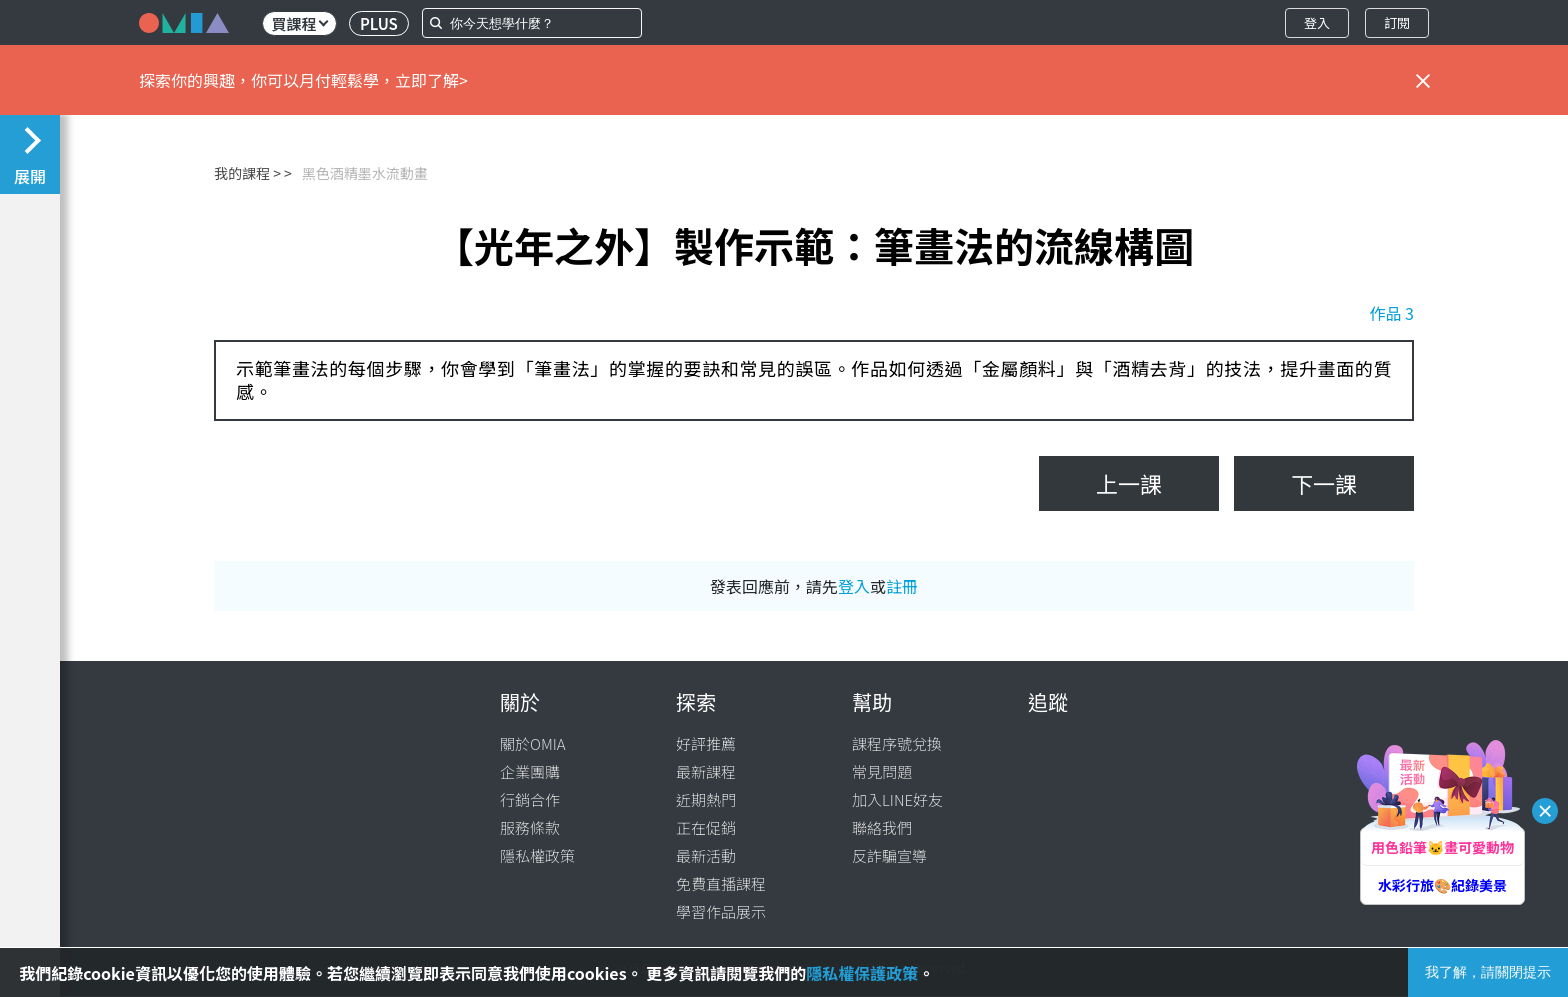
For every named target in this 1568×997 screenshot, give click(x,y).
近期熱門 (706, 799)
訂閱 (1397, 22)
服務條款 (530, 827)
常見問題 (882, 771)
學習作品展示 (721, 911)
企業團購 (530, 771)
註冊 (902, 586)
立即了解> (431, 80)
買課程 (299, 23)
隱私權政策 (537, 855)
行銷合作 (530, 799)
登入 (1317, 22)
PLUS (379, 23)
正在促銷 (706, 827)
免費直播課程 (721, 883)
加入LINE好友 (897, 799)
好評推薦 (706, 743)
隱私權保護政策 (862, 973)
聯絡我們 (882, 827)
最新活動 (706, 855)
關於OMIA (533, 743)
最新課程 (706, 771)
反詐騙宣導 (889, 855)
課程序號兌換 (897, 743)
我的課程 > (247, 173)
